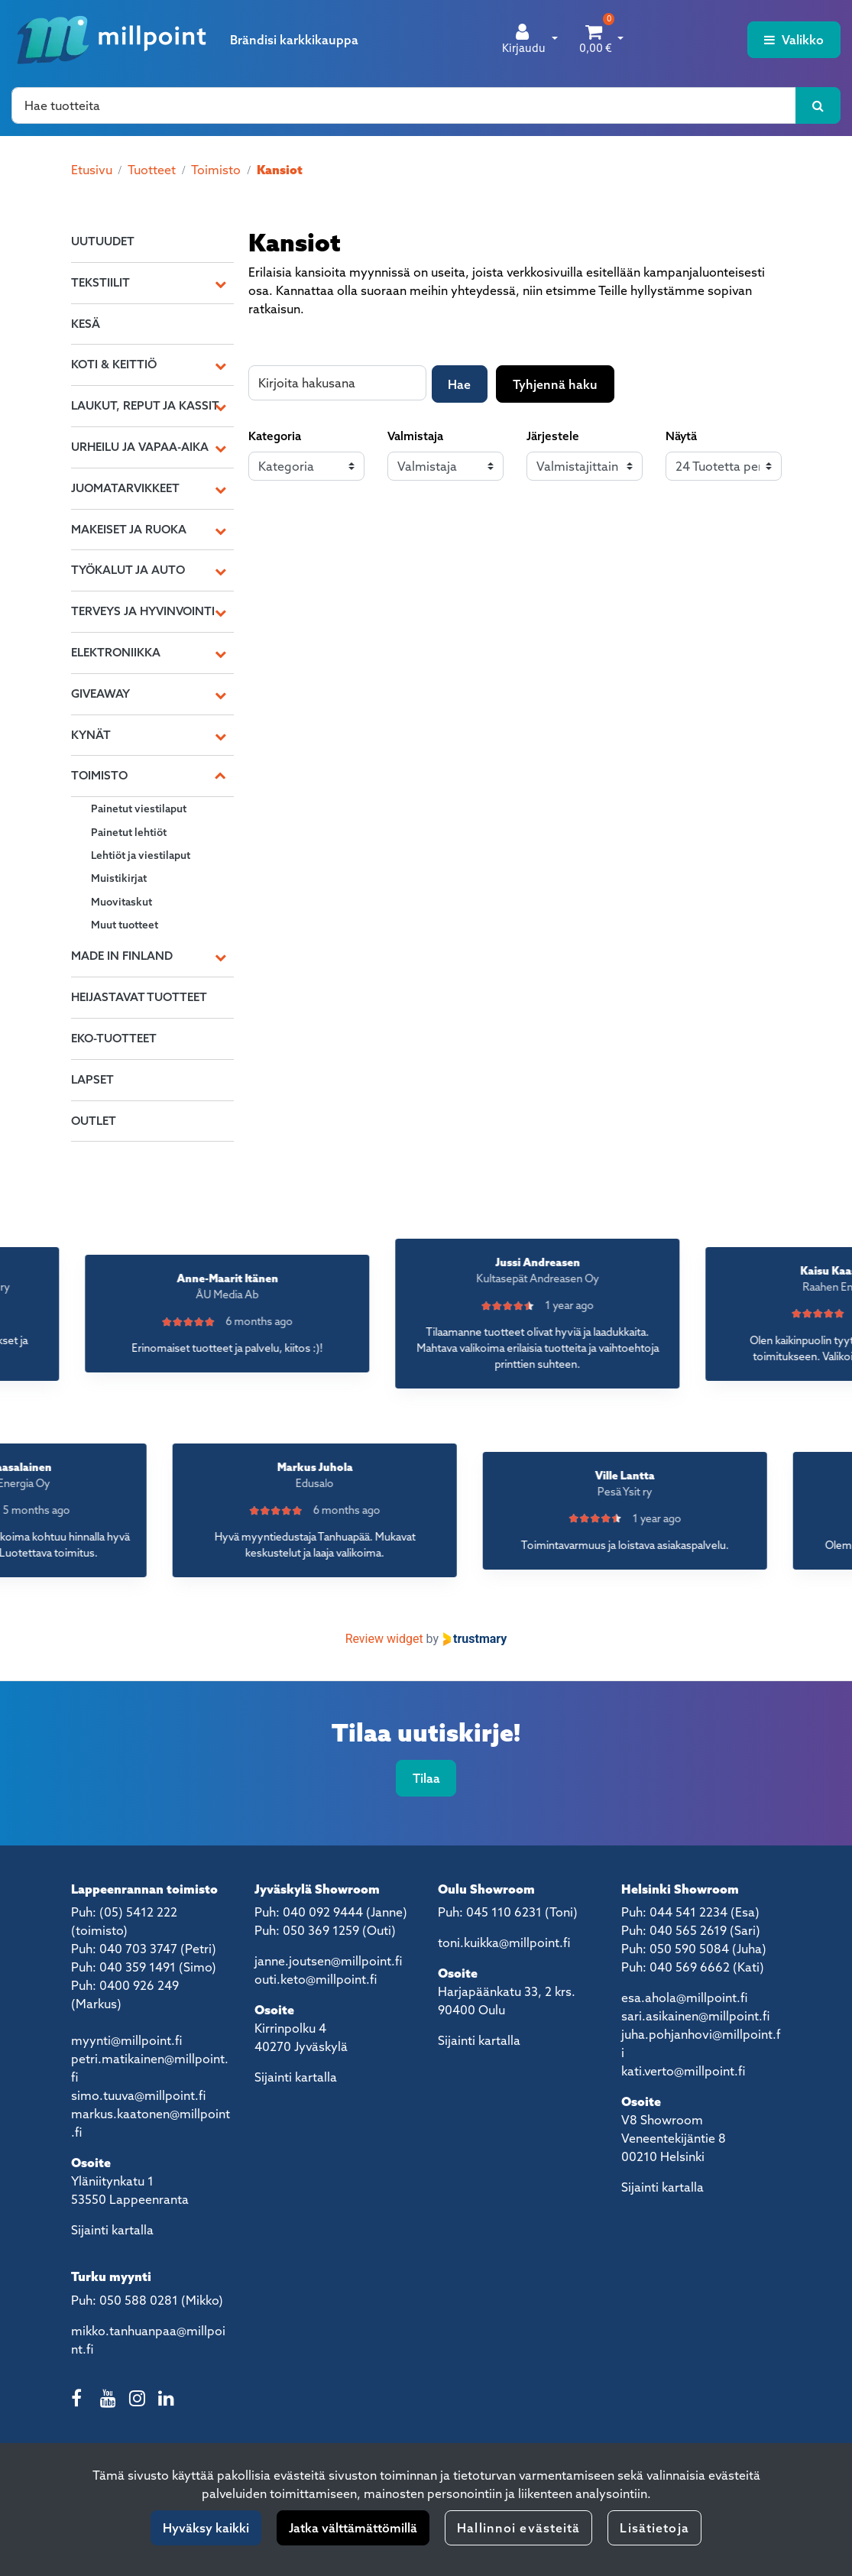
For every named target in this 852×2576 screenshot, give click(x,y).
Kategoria (274, 436)
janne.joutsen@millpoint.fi (328, 1960)
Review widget (384, 1638)
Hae (459, 384)
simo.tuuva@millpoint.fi (138, 2095)
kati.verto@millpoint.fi (683, 2071)
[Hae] (403, 105)
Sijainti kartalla (112, 2229)
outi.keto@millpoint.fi (315, 1979)
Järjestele (552, 436)
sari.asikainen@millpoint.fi (695, 2016)
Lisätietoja (654, 2527)
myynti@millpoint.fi (126, 2040)
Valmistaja (415, 436)
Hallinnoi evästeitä (518, 2527)
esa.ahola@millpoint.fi (684, 1997)
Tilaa (426, 1778)
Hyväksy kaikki (206, 2527)
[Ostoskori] (595, 39)
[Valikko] (794, 39)
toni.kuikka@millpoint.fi (504, 1942)
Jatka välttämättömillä (353, 2527)
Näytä (681, 436)
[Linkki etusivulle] (111, 39)
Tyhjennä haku (555, 384)
